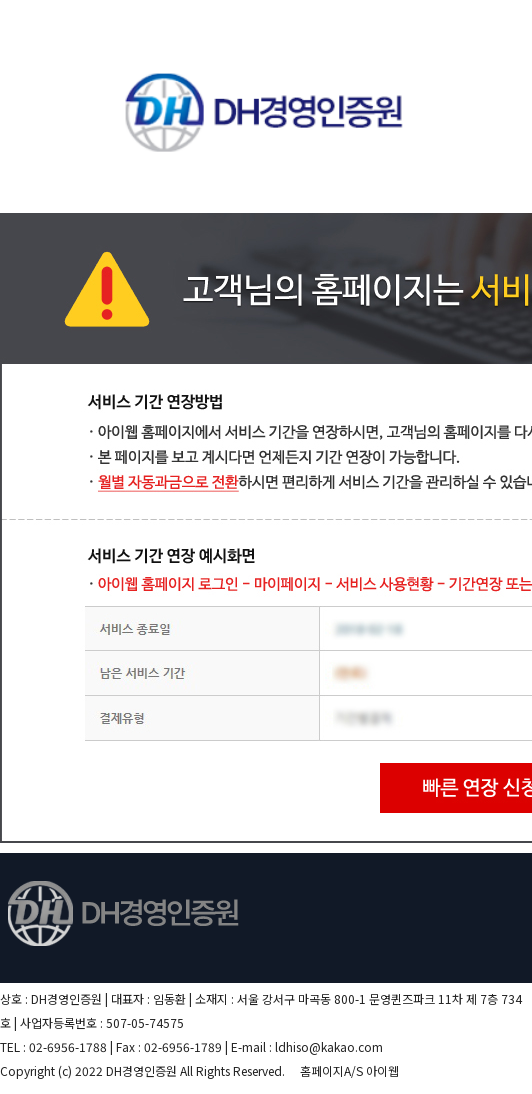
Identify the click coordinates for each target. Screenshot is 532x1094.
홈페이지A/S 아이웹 (349, 1070)
